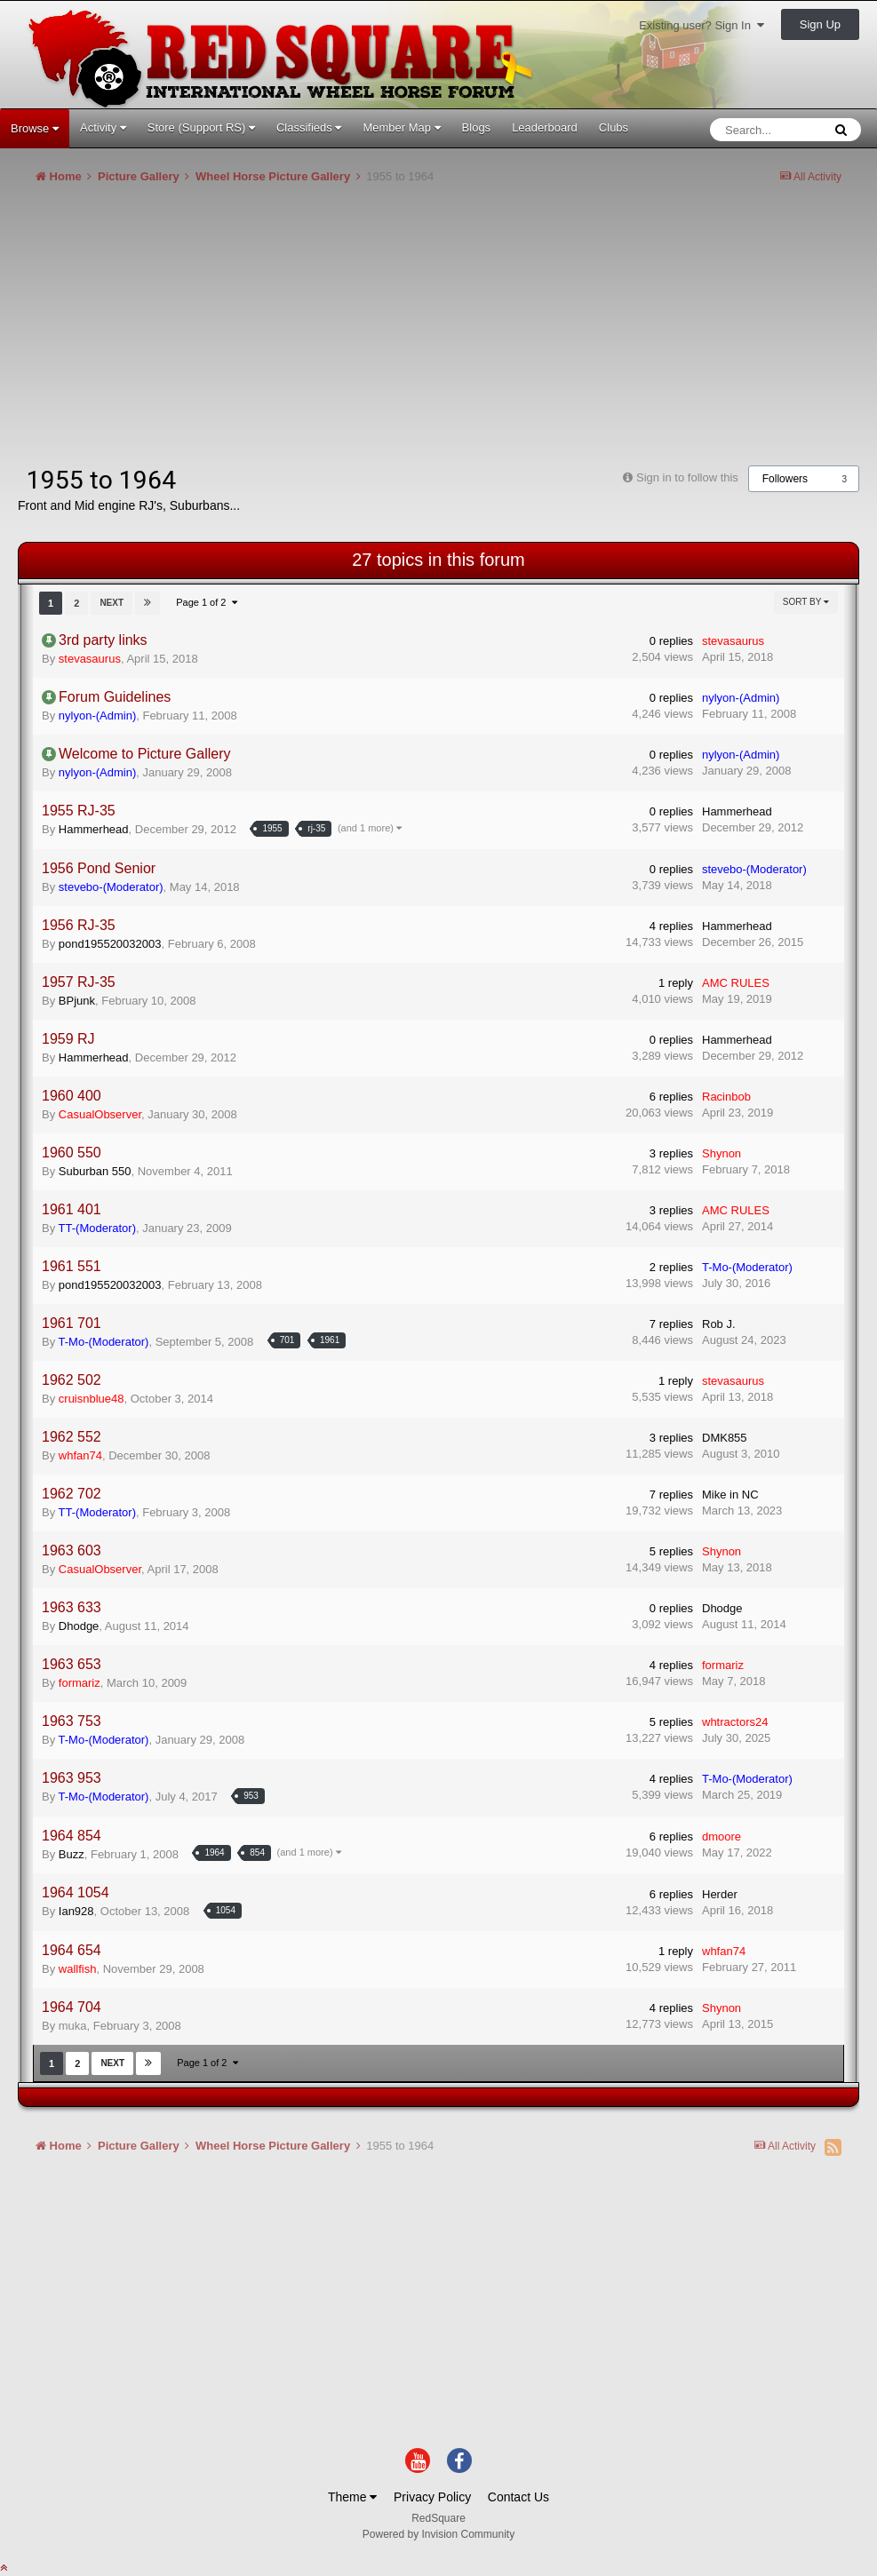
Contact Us (518, 2497)
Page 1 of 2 (206, 602)
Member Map (401, 127)
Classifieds (308, 127)
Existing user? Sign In (701, 25)
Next (112, 603)
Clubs (613, 127)
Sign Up (820, 24)
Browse (35, 128)
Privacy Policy (432, 2497)
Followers (785, 479)
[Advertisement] (226, 332)
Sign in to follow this (687, 477)
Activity (103, 127)
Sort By (806, 602)
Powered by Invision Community (438, 2534)
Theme (352, 2497)
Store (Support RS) (201, 127)
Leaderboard (545, 127)
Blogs (476, 127)
